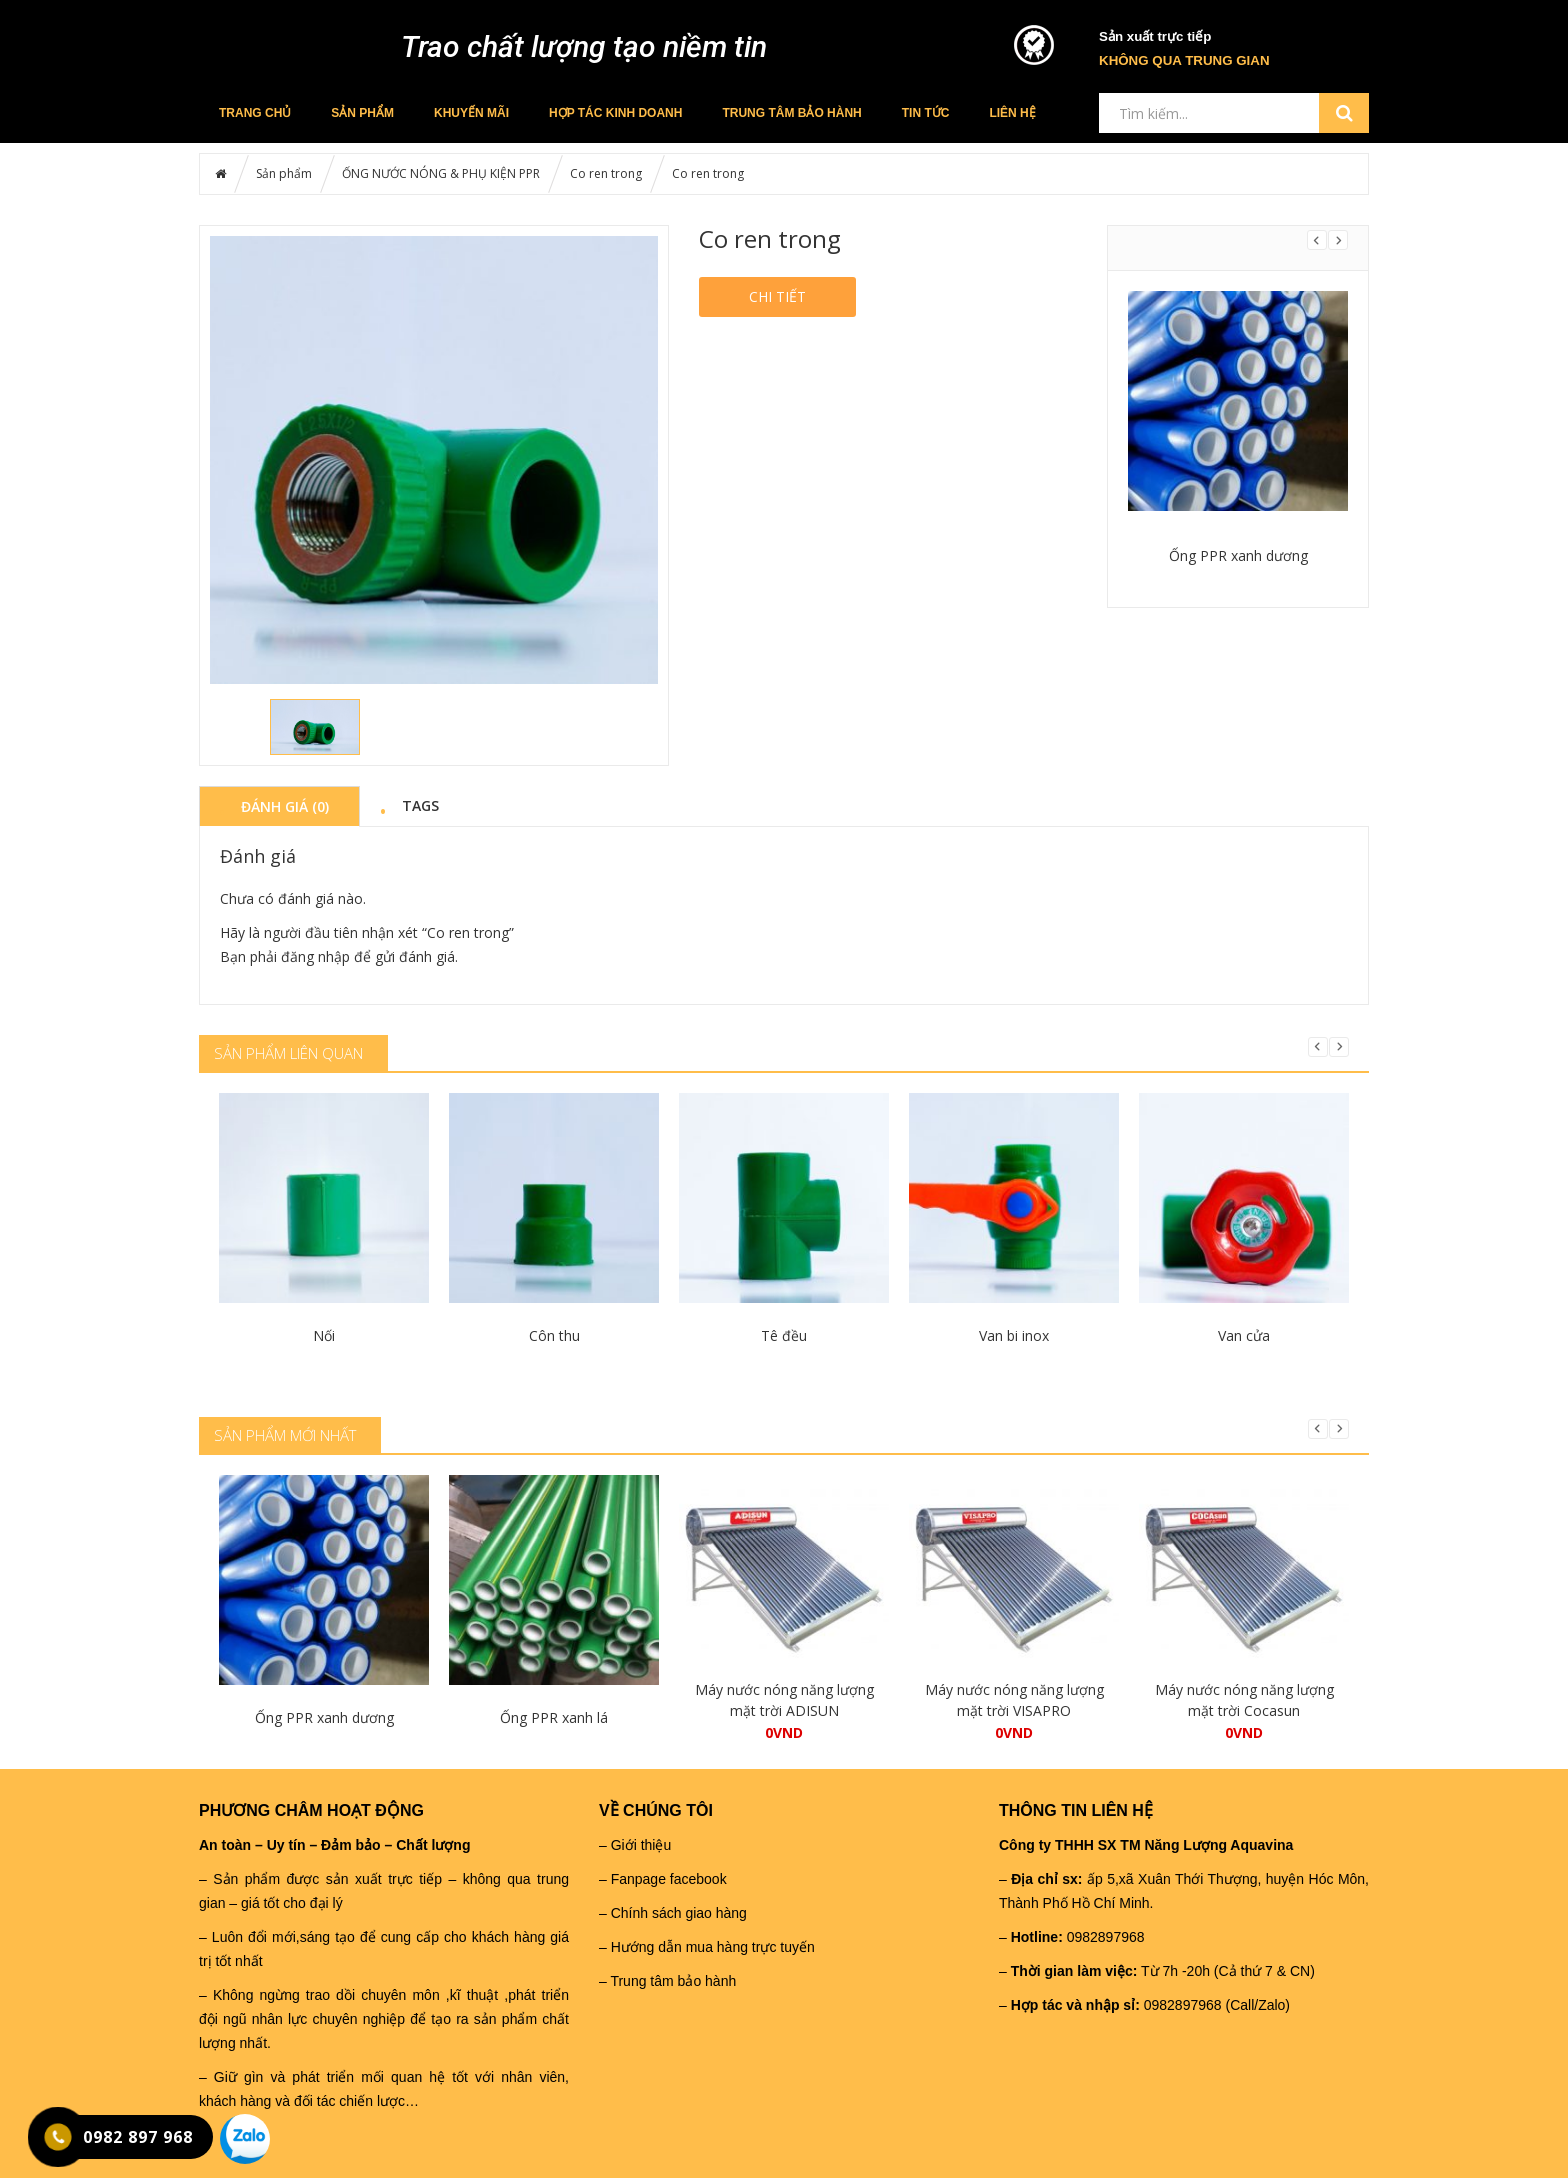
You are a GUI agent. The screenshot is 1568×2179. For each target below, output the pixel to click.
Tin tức (926, 113)
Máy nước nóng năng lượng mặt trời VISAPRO (1014, 1700)
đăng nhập (315, 956)
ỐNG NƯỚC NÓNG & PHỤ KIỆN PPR (441, 173)
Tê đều (784, 1335)
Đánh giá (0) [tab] (285, 806)
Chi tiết (777, 296)
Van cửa (1244, 1335)
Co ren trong (606, 173)
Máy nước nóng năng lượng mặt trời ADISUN (784, 1700)
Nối (324, 1335)
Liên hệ (1012, 113)
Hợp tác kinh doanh (615, 113)
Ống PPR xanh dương (1238, 555)
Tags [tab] (420, 805)
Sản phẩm (362, 113)
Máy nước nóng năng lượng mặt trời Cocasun (1244, 1700)
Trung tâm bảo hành (791, 113)
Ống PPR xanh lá (554, 1717)
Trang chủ (255, 113)
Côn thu (554, 1335)
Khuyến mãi (471, 113)
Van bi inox (1014, 1335)
